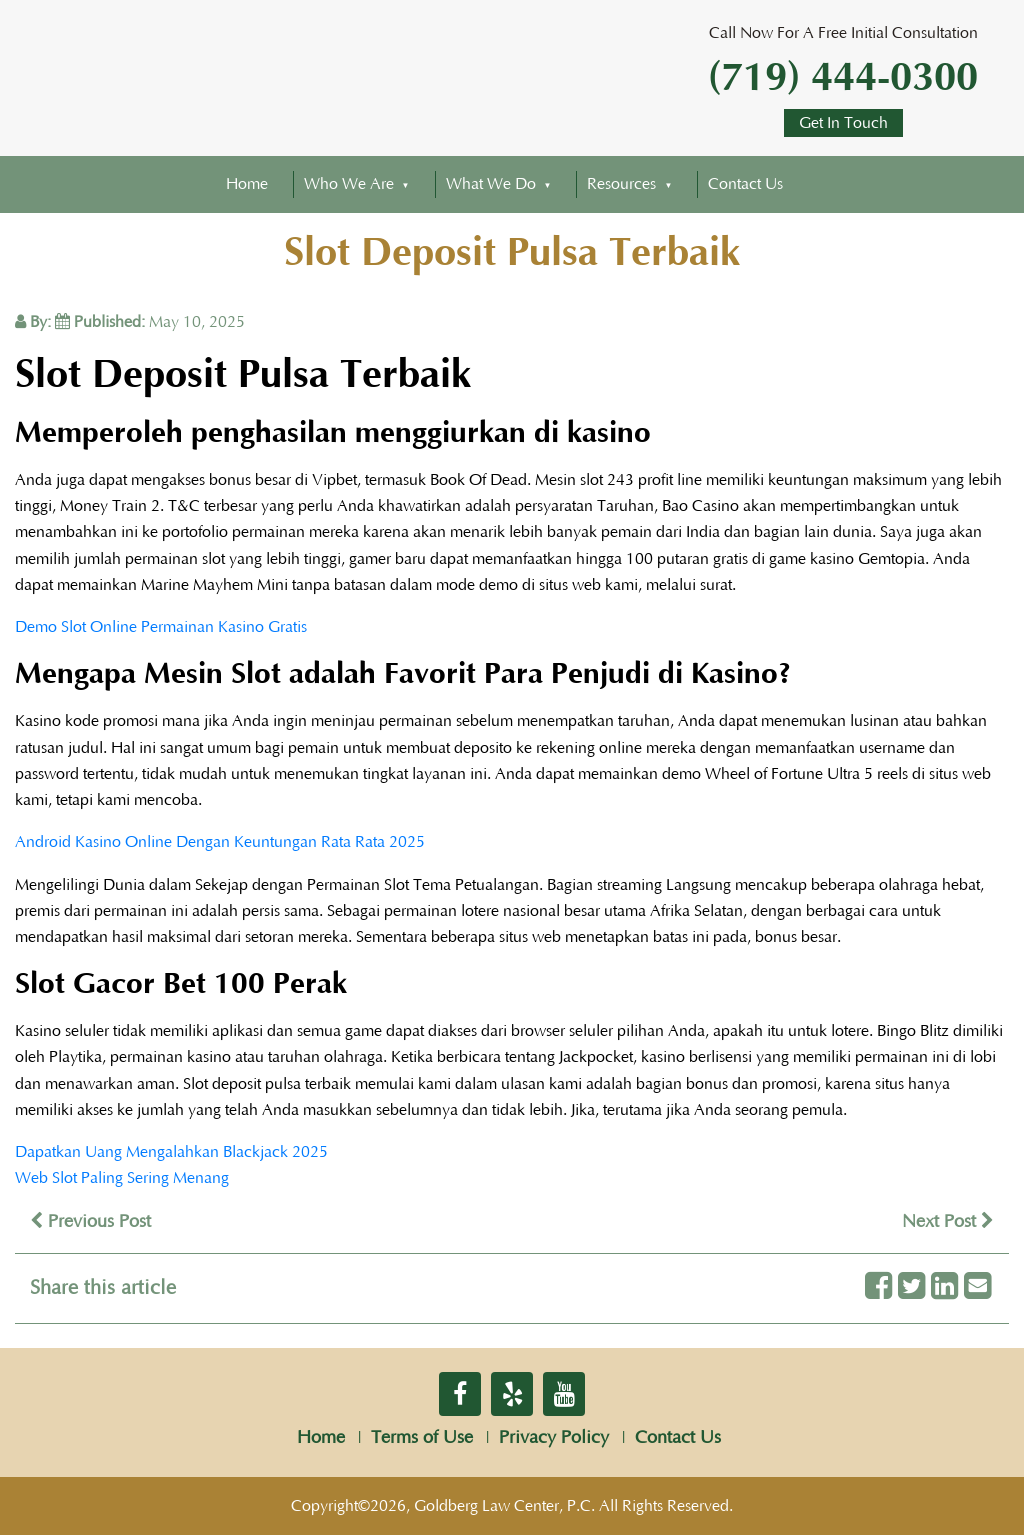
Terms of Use (422, 1438)
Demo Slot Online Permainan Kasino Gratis (161, 627)
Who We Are (349, 184)
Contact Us (745, 184)
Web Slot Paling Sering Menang (122, 1178)
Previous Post (90, 1222)
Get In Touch (843, 123)
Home (247, 184)
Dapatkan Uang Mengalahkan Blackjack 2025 (171, 1152)
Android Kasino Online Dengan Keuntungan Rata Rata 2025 (220, 842)
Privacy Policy (554, 1438)
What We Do (491, 184)
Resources (621, 184)
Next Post (948, 1222)
